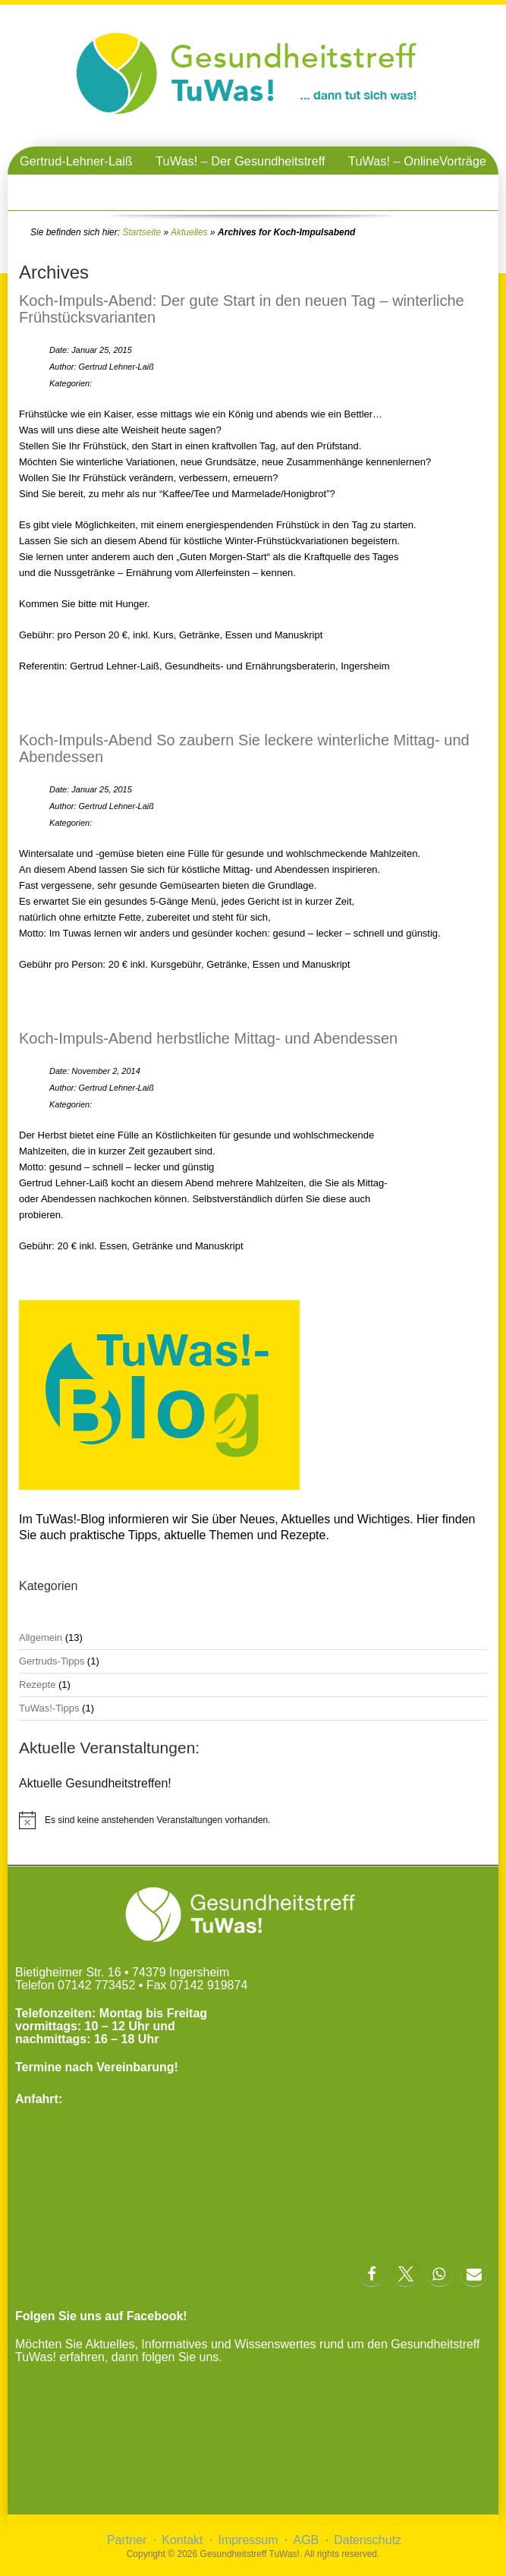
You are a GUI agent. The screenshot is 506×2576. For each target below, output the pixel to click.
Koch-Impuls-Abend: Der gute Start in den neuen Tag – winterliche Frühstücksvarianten (241, 309)
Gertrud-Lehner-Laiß (76, 161)
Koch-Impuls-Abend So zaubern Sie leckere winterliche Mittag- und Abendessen (244, 748)
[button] (371, 2273)
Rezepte (37, 1684)
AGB (306, 2539)
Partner (126, 2539)
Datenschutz (367, 2539)
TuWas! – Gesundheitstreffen (253, 189)
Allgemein (40, 1637)
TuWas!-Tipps (49, 1708)
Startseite (141, 232)
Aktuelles (189, 232)
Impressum (248, 2539)
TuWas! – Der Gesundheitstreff (240, 161)
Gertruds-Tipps (51, 1661)
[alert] (253, 1820)
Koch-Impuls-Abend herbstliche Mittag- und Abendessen (208, 1038)
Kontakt (182, 2539)
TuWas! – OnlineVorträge (417, 161)
